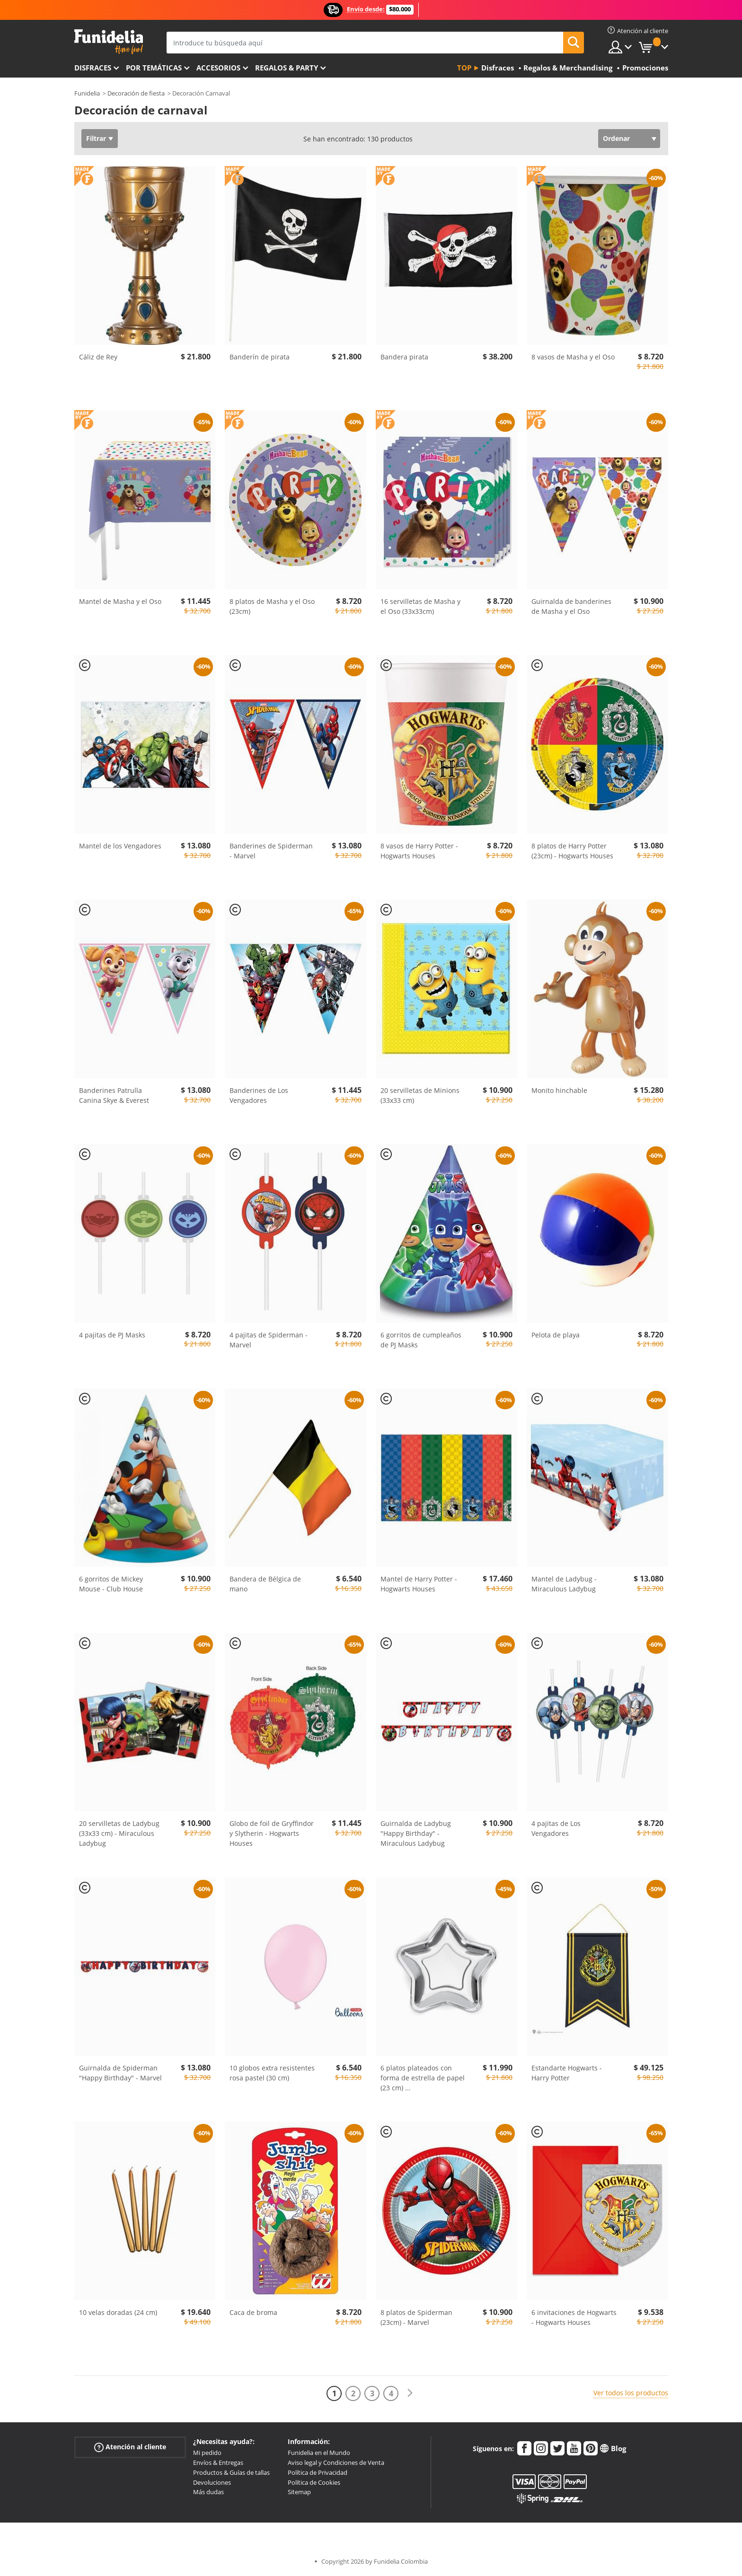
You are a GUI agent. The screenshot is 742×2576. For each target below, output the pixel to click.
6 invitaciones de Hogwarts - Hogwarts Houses (574, 2317)
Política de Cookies (314, 2482)
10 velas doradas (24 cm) (118, 2312)
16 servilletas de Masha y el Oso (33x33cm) (420, 606)
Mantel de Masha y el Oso (120, 601)
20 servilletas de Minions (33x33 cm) (419, 1095)
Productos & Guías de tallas (231, 2472)
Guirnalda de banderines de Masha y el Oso (571, 606)
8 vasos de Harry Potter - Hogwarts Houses (419, 850)
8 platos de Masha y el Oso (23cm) (272, 606)
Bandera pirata (404, 356)
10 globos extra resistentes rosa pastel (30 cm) (272, 2072)
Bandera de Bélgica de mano (265, 1583)
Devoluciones (212, 2482)
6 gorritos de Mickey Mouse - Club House (111, 1583)
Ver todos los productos (630, 2392)
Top (464, 67)
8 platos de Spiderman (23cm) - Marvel (416, 2317)
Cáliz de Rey (98, 356)
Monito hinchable (559, 1090)
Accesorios (218, 67)
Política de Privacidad (317, 2472)
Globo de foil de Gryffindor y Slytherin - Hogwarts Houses (272, 1833)
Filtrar (96, 138)
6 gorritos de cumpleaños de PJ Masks (420, 1339)
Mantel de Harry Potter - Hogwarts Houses (418, 1583)
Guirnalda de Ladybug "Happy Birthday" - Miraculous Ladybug (415, 1833)
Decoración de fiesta (136, 93)
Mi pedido (207, 2452)
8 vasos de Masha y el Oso (573, 356)
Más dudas (208, 2492)
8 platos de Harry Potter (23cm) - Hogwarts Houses (572, 850)
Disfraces (92, 67)
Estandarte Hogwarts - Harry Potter (566, 2072)
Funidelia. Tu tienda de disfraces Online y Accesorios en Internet (108, 41)
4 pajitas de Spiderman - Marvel (269, 1339)
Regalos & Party (286, 67)
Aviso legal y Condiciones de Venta (336, 2462)
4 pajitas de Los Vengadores (556, 1828)
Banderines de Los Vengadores (259, 1095)
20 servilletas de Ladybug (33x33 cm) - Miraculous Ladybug (119, 1833)
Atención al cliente (130, 2447)
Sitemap (299, 2492)
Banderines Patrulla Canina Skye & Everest (114, 1095)
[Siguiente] (409, 2393)
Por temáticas (154, 67)
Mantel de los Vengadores (120, 845)
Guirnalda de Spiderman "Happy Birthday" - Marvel (120, 2072)
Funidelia (87, 93)
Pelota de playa (555, 1334)
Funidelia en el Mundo (319, 2452)
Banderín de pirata (260, 356)
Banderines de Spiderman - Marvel (271, 850)
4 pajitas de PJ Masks (112, 1334)
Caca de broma (253, 2312)
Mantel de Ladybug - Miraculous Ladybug (564, 1583)
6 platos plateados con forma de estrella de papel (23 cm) (422, 2077)
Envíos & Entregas (218, 2462)
